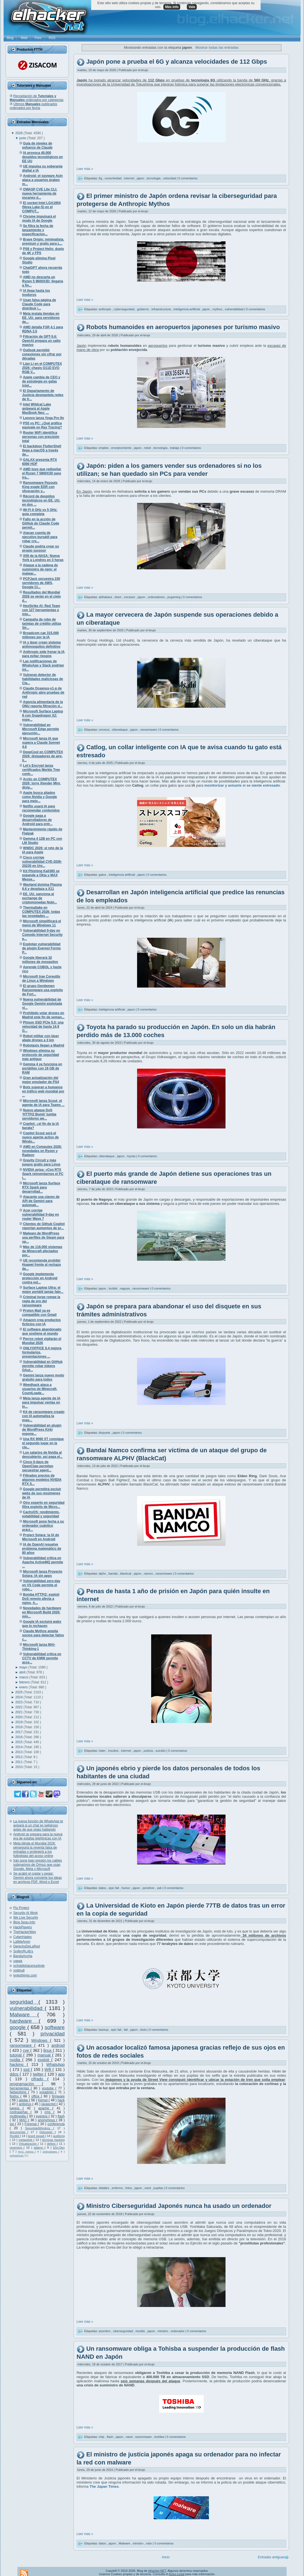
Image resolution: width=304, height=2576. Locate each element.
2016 (19, 1737)
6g (101, 178)
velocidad (170, 178)
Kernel (43, 2100)
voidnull (19, 1970)
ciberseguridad (123, 2331)
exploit (44, 2060)
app (61, 2074)
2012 (19, 1757)
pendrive (149, 1887)
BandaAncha (22, 1956)
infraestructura (161, 309)
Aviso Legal (176, 2574)
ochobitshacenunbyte (28, 1966)
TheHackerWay (24, 1932)
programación (26, 2084)
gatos (103, 874)
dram (118, 597)
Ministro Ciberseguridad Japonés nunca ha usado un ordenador (178, 2205)
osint (148, 2188)
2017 (19, 1732)
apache (45, 2108)
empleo (104, 447)
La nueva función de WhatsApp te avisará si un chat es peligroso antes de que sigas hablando (38, 1825)
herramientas (20, 2088)
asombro (105, 2331)
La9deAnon (21, 1942)
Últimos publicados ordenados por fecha (33, 106)
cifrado (39, 2079)
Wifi (48, 2069)
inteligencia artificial (122, 874)
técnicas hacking (53, 2139)
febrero (25, 1682)
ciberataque (120, 729)
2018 (19, 1727)
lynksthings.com (25, 1975)
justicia (149, 1750)
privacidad (53, 2034)
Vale (191, 7)
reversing (16, 2147)
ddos (15, 2074)
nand (129, 2436)
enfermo (118, 2188)
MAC (23, 2120)
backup (104, 2029)
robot (148, 447)
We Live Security (25, 1917)
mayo (23, 1667)
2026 (19, 133)
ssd (27, 2069)
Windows (40, 2040)
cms (48, 2112)
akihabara (106, 597)
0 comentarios (188, 178)
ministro (163, 2331)
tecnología (160, 447)
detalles (104, 2188)
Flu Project (21, 1908)
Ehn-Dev (59, 2147)
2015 (19, 1742)
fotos (129, 2188)
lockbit (113, 1288)
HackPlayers (22, 1927)
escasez (130, 597)
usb (160, 1887)
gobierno (143, 309)
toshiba (159, 2436)
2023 (19, 1702)
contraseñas (20, 2112)
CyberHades (22, 1937)
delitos (52, 2143)
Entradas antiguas (271, 2557)
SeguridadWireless (39, 2128)
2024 (19, 1697)
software (54, 2027)
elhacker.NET (157, 2570)
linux (48, 2050)
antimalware (50, 2151)
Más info (172, 7)
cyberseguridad (124, 309)
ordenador (178, 2331)
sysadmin (47, 2092)
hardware (24, 2021)
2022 (19, 1707)
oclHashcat (16, 2155)
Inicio (166, 2557)
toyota (131, 1156)
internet (129, 178)
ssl (12, 2124)
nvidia (16, 2060)
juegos (16, 2108)
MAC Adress (26, 2151)
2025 (19, 1692)
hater (102, 1750)
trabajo (175, 447)
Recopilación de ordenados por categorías (37, 98)
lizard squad (36, 2136)
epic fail (114, 1887)
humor (126, 1887)
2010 (19, 1767)
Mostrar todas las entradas (217, 47)
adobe (24, 2100)
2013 (19, 1752)
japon (141, 178)
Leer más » (85, 169)
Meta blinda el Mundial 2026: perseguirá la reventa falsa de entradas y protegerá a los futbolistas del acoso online (35, 1849)
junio (23, 138)
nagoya (125, 1288)
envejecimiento (121, 447)
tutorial (16, 2055)
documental (18, 2132)
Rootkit (15, 2136)
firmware (58, 2096)
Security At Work (25, 1913)
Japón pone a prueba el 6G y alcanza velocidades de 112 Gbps (176, 61)
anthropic (105, 309)
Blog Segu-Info (24, 1922)
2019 (19, 1722)
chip (102, 2436)
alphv (103, 1573)
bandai (114, 1573)
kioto (144, 2029)
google (18, 2027)
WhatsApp (55, 2064)
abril (23, 1672)
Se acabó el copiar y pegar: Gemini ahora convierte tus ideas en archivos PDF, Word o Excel (37, 1878)
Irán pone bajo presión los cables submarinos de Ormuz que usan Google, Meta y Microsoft (37, 1865)
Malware (23, 2014)
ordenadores (157, 597)
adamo (39, 2147)
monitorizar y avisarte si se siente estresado (242, 785)
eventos (42, 2116)
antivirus (25, 2104)
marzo (24, 1677)
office (36, 2096)
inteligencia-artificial (187, 309)
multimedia (18, 2116)
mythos (218, 309)
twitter (39, 2074)
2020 (19, 1717)
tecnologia (154, 178)
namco (149, 1573)
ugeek (17, 1961)
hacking (18, 2064)
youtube (48, 2088)
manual (44, 2055)
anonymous (47, 2120)
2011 (19, 1762)
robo (149, 2543)
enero (24, 1687)
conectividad (113, 178)
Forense (31, 2124)
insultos (113, 1750)
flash (61, 2116)
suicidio (161, 1750)
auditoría (59, 2136)
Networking (19, 2092)
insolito (140, 2331)
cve (26, 2050)
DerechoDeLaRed (26, 1946)
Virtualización (28, 2143)
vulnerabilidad (27, 2008)
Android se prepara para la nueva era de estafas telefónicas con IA (37, 1836)
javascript (49, 2104)
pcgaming (174, 597)
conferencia (56, 2124)
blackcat (126, 1573)
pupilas (158, 2188)
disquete (105, 1432)
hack (61, 2100)
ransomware (22, 2045)
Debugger (47, 2132)
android (58, 2045)
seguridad (24, 2002)
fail (126, 2029)
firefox (15, 2096)
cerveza (104, 729)
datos (103, 1887)
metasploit (26, 2139)
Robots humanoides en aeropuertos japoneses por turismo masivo (183, 327)
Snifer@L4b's (23, 1951)
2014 (19, 1747)
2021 (19, 1712)
